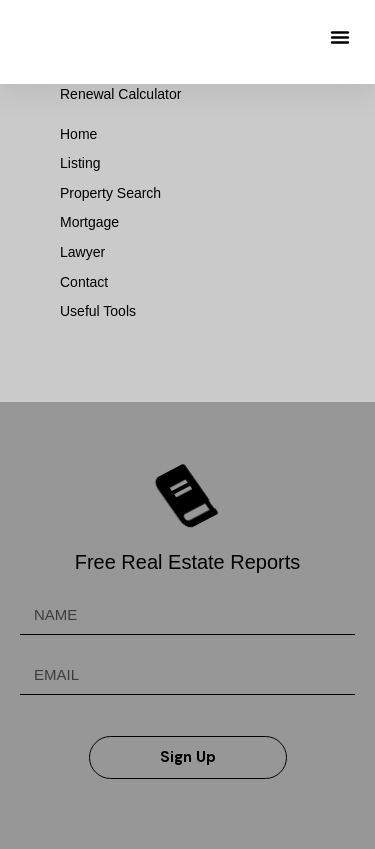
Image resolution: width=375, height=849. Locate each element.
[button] (340, 37)
